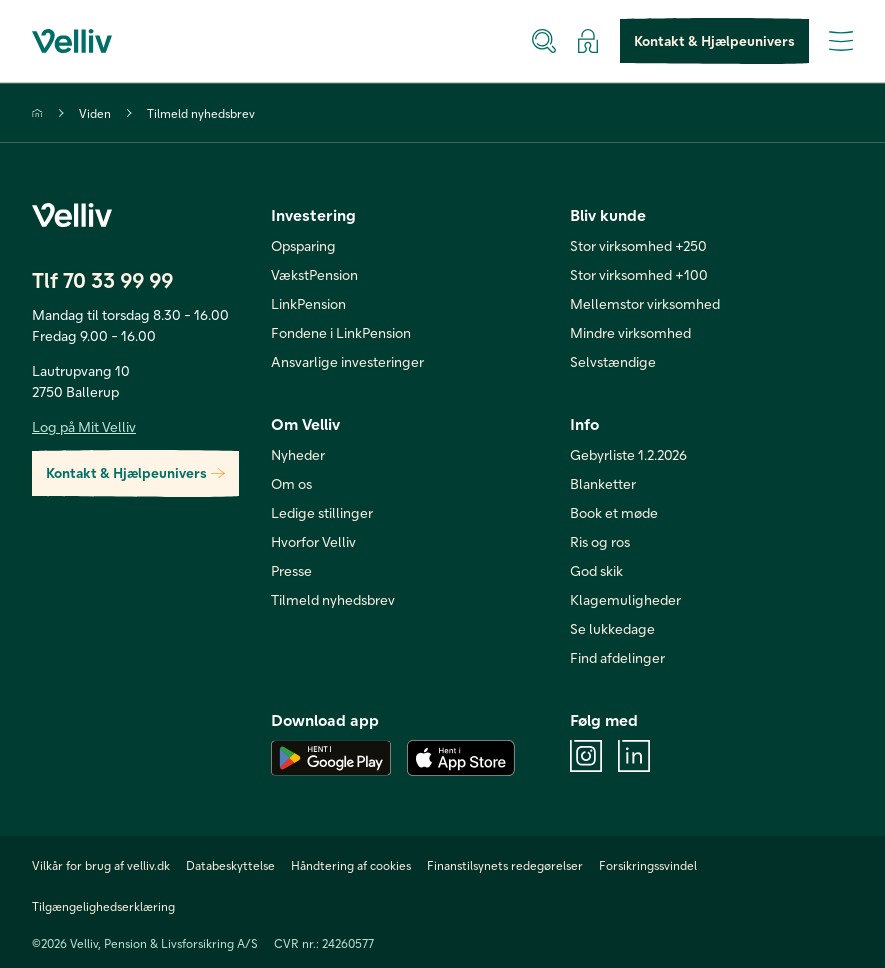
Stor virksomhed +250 (638, 245)
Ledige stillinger (322, 512)
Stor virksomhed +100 (639, 274)
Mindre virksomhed (630, 332)
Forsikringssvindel (648, 865)
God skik (596, 570)
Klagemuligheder (625, 599)
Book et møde (614, 512)
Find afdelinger (617, 657)
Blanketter (603, 483)
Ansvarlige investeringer (347, 361)
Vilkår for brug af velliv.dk (101, 865)
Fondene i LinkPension (341, 332)
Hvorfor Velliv (313, 541)
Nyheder (298, 454)
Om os (291, 483)
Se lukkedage (612, 628)
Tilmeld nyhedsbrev (201, 113)
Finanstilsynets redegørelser (505, 865)
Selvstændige (613, 361)
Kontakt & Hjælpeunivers (714, 41)
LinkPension (308, 303)
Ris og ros (600, 541)
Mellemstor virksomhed (645, 303)
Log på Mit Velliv (84, 426)
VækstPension (314, 274)
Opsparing (303, 245)
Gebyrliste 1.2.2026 (628, 454)
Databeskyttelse (230, 865)
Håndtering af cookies (351, 865)
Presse (291, 570)
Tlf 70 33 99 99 (102, 279)
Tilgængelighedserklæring (103, 906)
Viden (95, 113)
